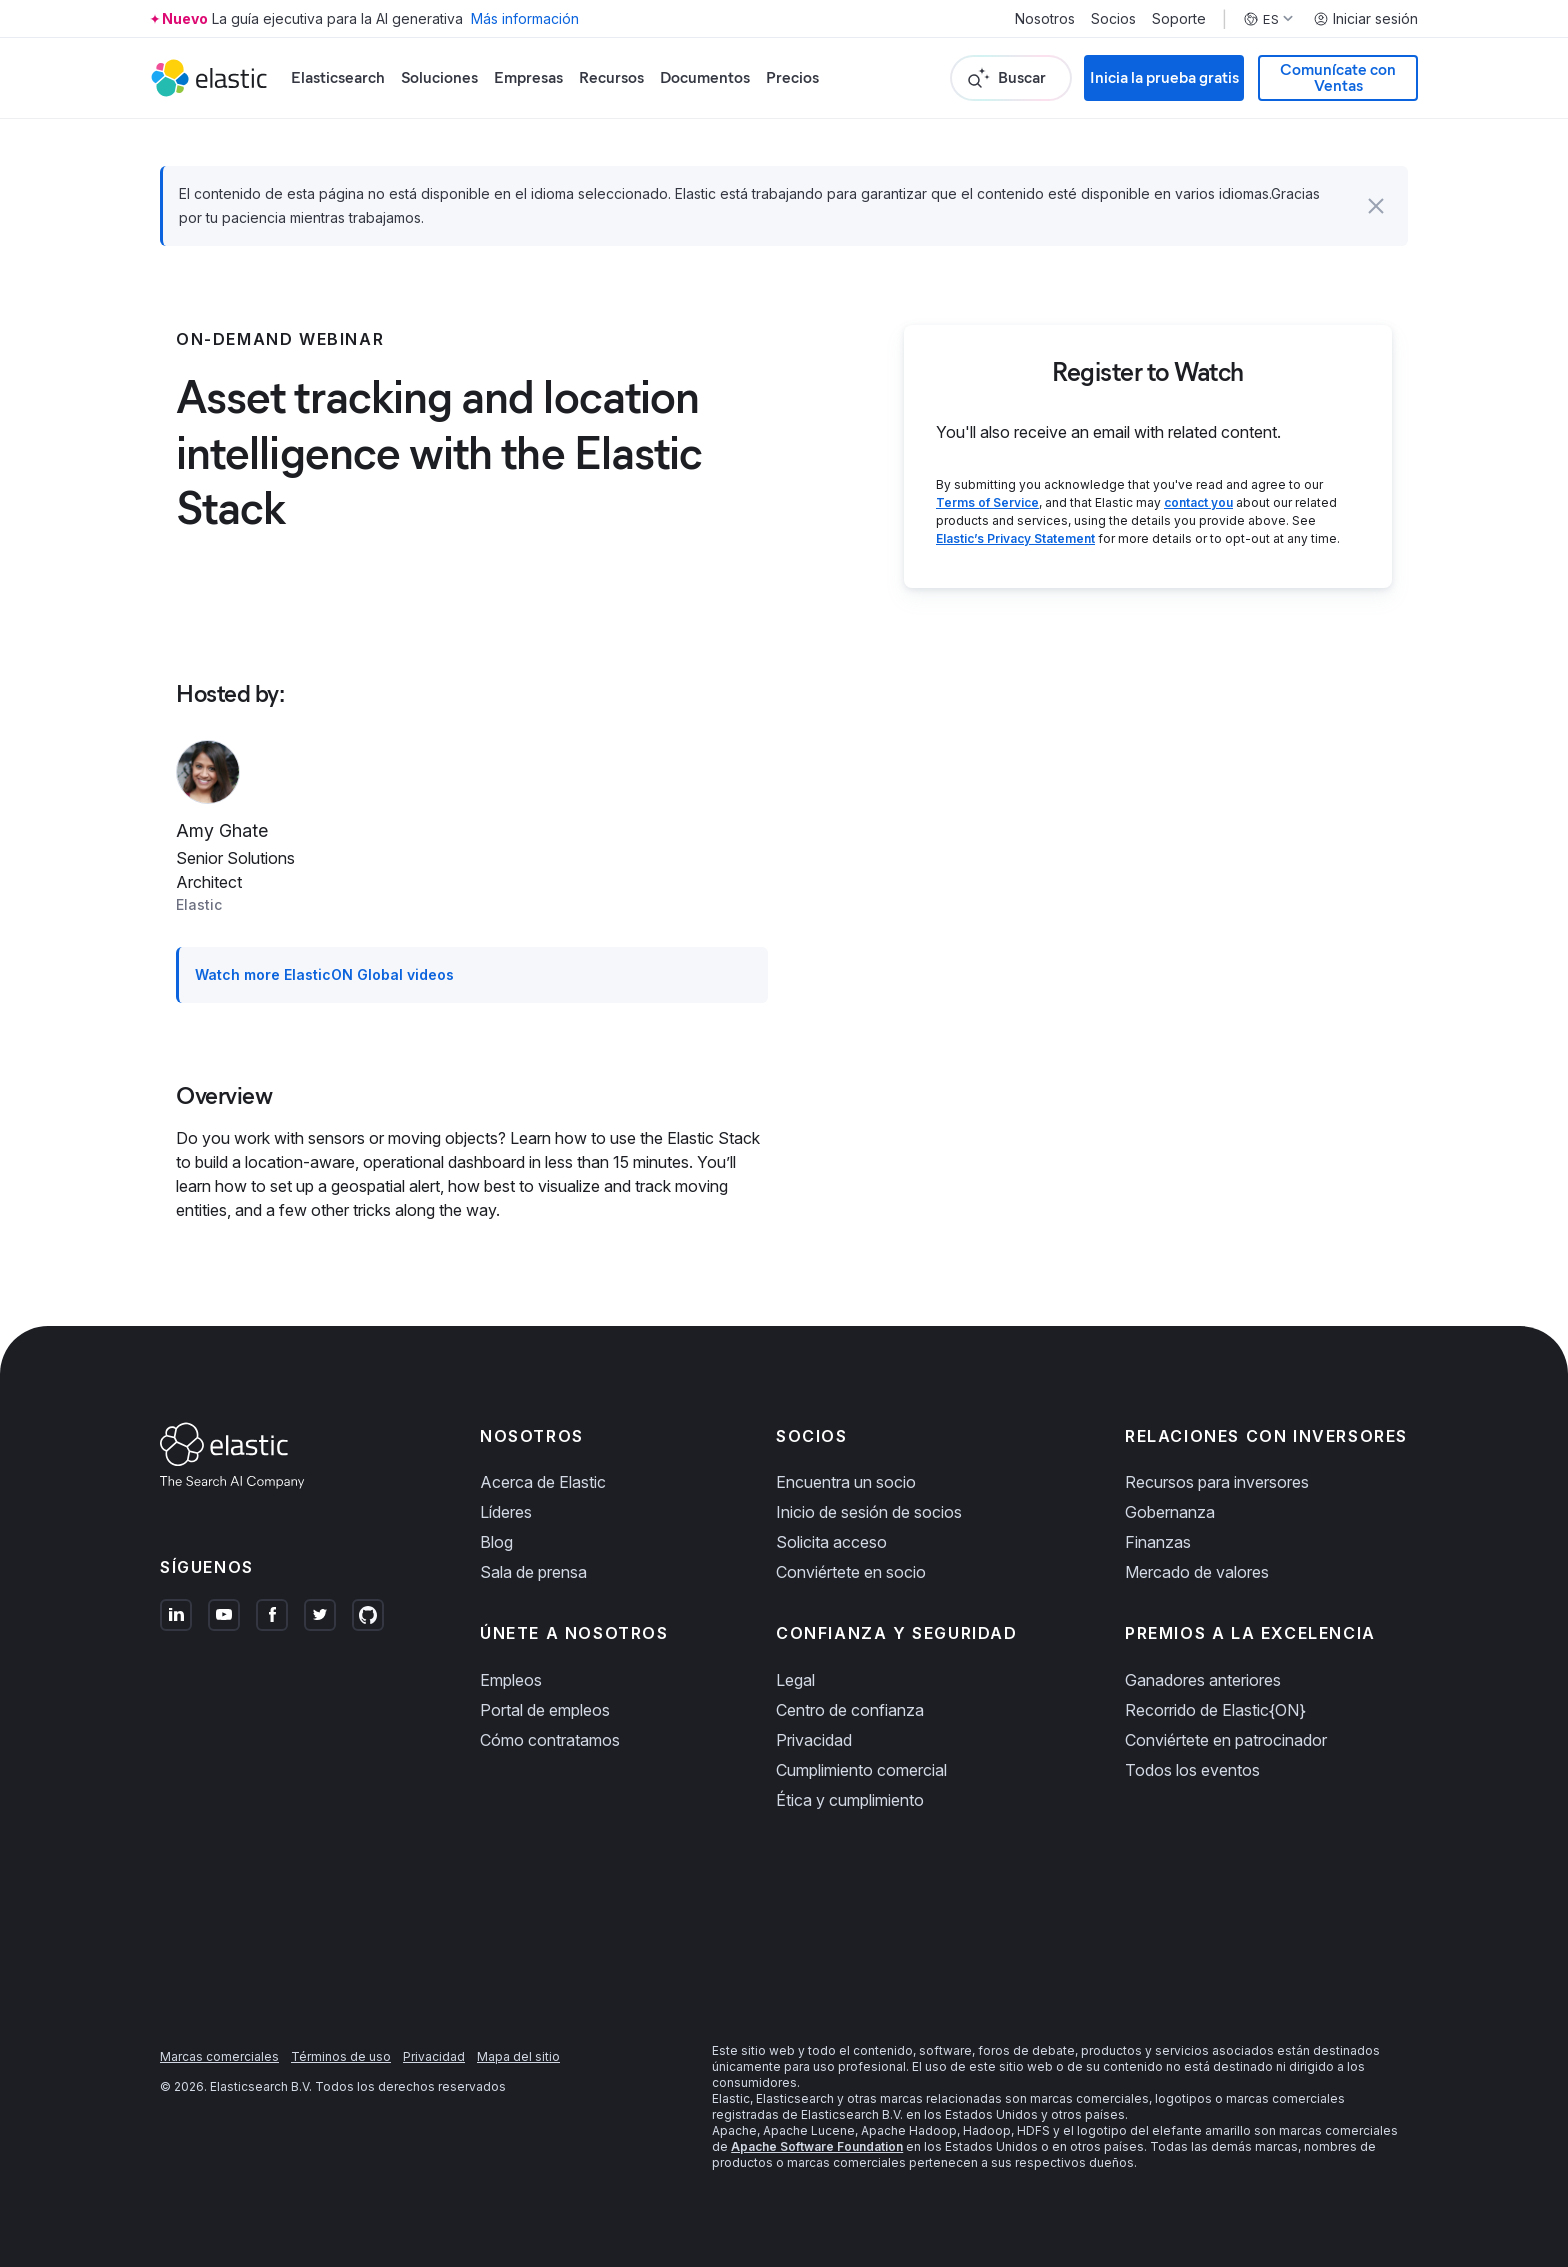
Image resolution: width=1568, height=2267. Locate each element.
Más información (525, 18)
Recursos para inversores (1217, 1482)
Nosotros (1045, 19)
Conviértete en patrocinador (1226, 1740)
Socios (1113, 19)
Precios (792, 77)
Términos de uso (341, 2056)
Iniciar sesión (1365, 19)
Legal (795, 1680)
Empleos (511, 1680)
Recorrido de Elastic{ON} (1215, 1710)
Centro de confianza (850, 1710)
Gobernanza (1170, 1512)
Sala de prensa (533, 1572)
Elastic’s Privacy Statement (1015, 538)
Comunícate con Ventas (1338, 77)
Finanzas (1158, 1542)
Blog (496, 1542)
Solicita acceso (831, 1542)
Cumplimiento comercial (861, 1770)
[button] (1376, 206)
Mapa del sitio (518, 2056)
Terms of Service (987, 502)
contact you (1198, 502)
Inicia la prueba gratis (1164, 77)
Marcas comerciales (219, 2056)
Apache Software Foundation (817, 2146)
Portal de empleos (545, 1710)
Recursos (611, 77)
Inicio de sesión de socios (869, 1512)
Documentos (705, 77)
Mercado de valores (1197, 1572)
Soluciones (439, 77)
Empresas (528, 77)
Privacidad (814, 1740)
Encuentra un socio (846, 1482)
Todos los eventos (1192, 1770)
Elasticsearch (338, 77)
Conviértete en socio (851, 1572)
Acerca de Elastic (543, 1482)
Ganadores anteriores (1203, 1680)
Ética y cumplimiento (850, 1800)
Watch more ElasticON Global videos (324, 974)
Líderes (506, 1512)
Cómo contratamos (550, 1740)
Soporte (1179, 19)
